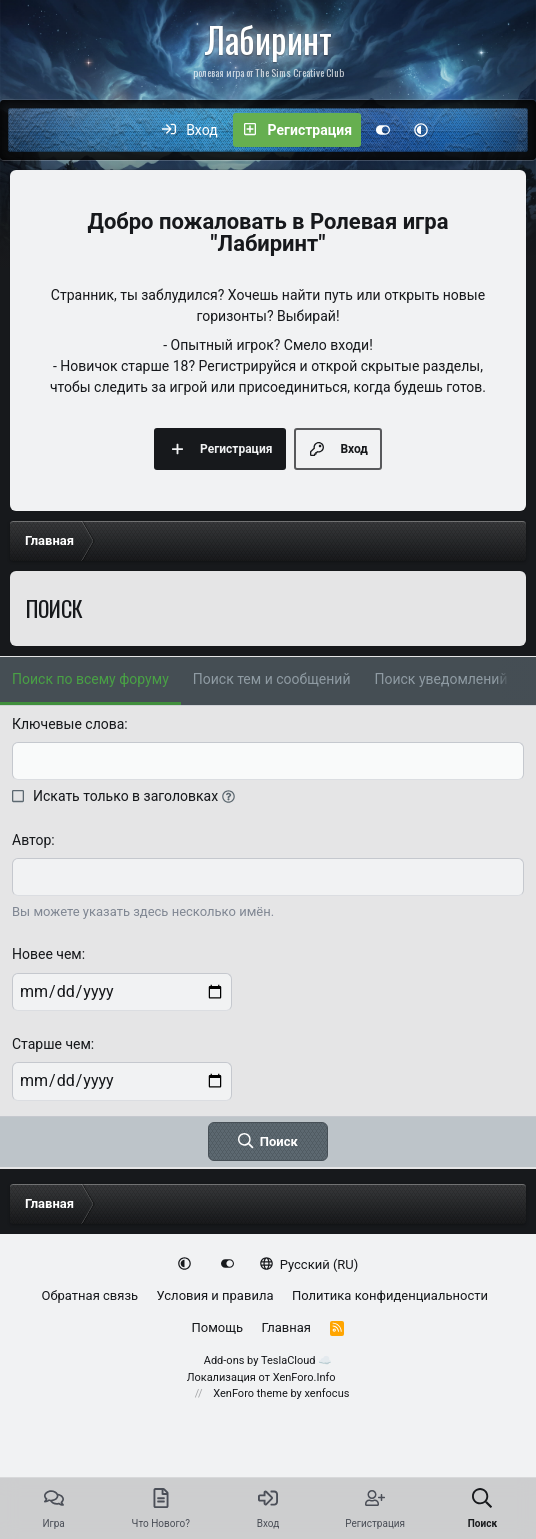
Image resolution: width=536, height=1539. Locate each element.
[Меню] (34, 130)
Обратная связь (90, 1295)
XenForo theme (250, 1393)
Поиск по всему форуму (90, 679)
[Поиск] (503, 130)
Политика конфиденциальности (390, 1295)
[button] (421, 130)
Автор (31, 840)
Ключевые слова (68, 724)
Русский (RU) (309, 1264)
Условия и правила (215, 1295)
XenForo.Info (304, 1377)
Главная (286, 1327)
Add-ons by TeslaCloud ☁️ (268, 1360)
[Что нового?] (461, 130)
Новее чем (47, 954)
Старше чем (51, 1044)
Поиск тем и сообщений (272, 679)
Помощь (218, 1327)
